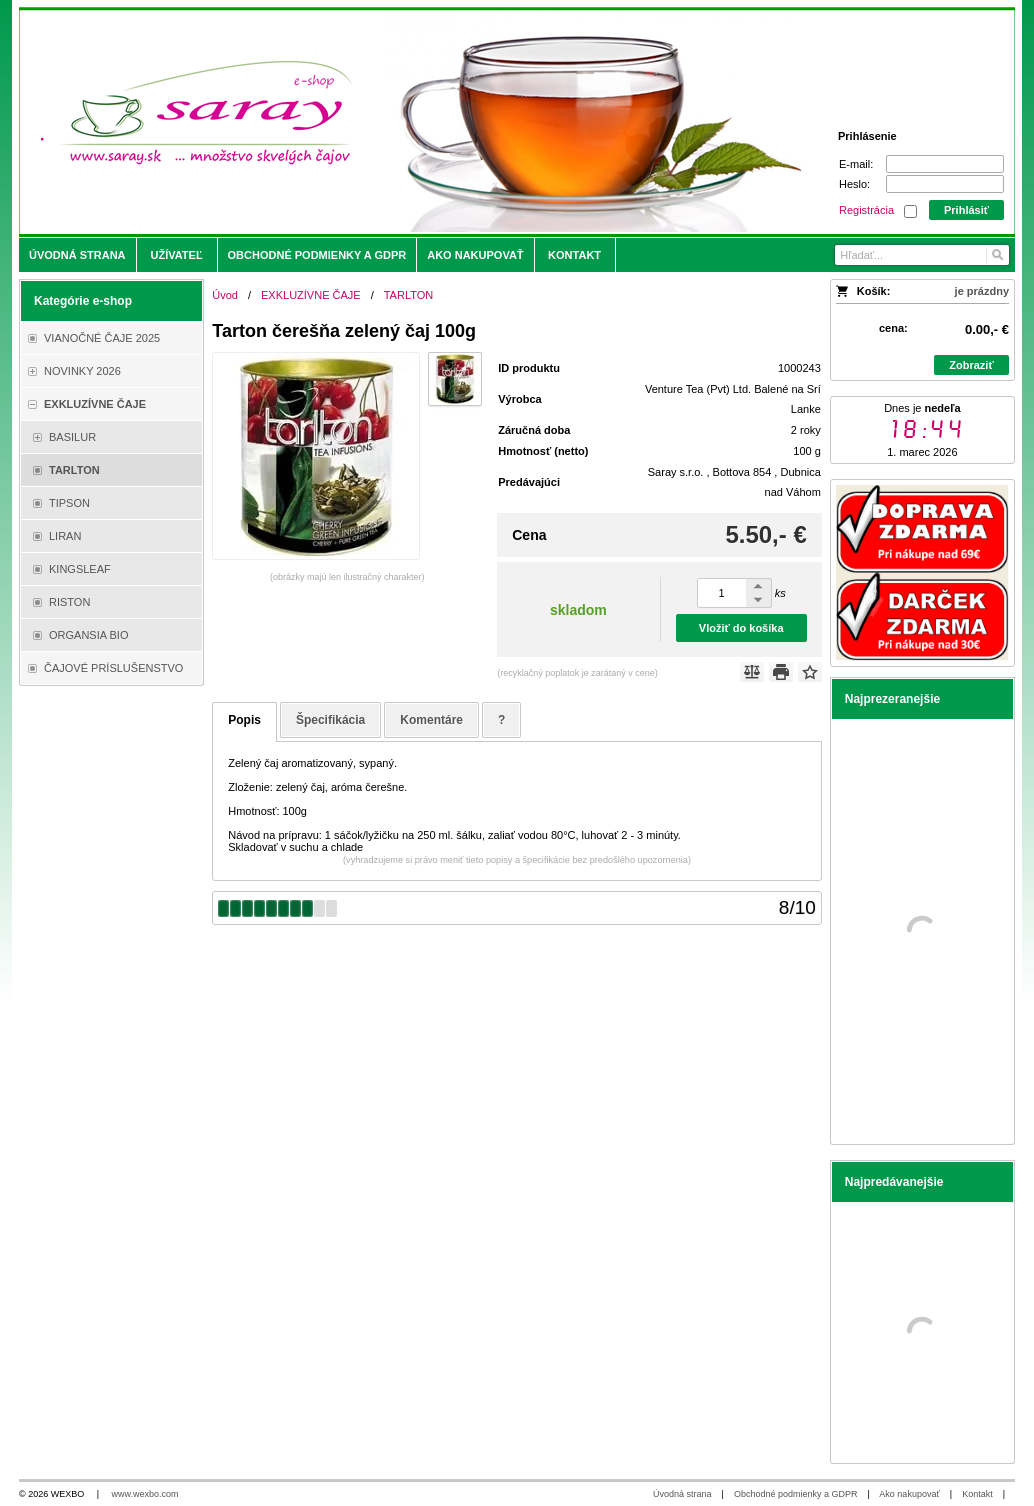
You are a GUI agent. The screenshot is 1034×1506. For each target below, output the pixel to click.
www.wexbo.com (145, 1494)
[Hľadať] (996, 255)
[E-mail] (945, 164)
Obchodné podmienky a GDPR (796, 1494)
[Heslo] (945, 184)
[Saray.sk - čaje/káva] (393, 122)
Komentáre (431, 720)
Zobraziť (971, 365)
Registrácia (866, 210)
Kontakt (977, 1494)
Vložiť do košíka (741, 628)
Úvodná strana (682, 1494)
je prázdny (982, 291)
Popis (244, 720)
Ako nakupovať (909, 1494)
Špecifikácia (330, 720)
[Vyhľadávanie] (922, 255)
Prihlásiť (966, 210)
